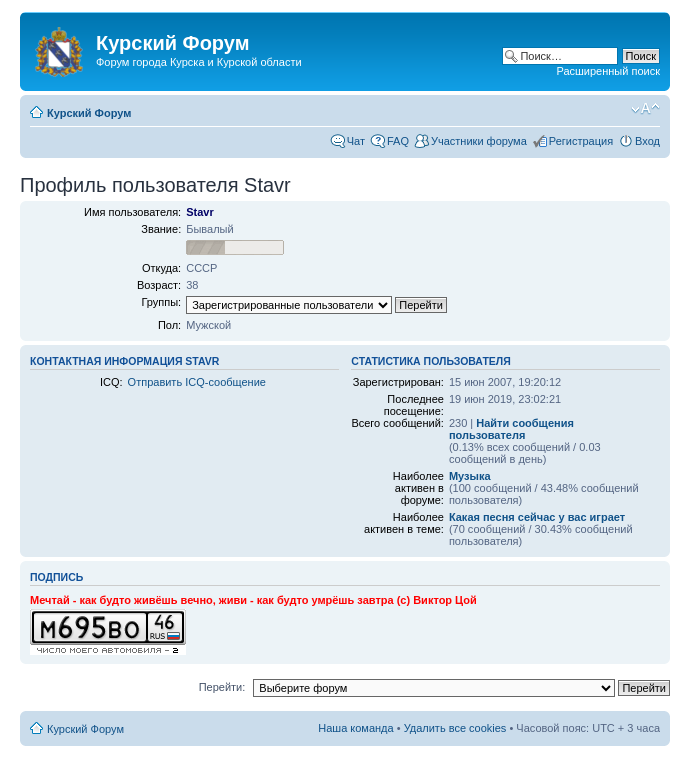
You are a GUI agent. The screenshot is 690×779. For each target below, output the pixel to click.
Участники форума (479, 141)
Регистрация (581, 141)
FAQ (398, 141)
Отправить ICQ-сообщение (197, 382)
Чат (356, 141)
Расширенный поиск (608, 71)
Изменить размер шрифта (645, 109)
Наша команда (355, 728)
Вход (647, 141)
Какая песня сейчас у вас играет (537, 517)
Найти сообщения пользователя (511, 429)
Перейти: (222, 687)
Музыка (470, 476)
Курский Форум (89, 113)
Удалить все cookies (455, 728)
